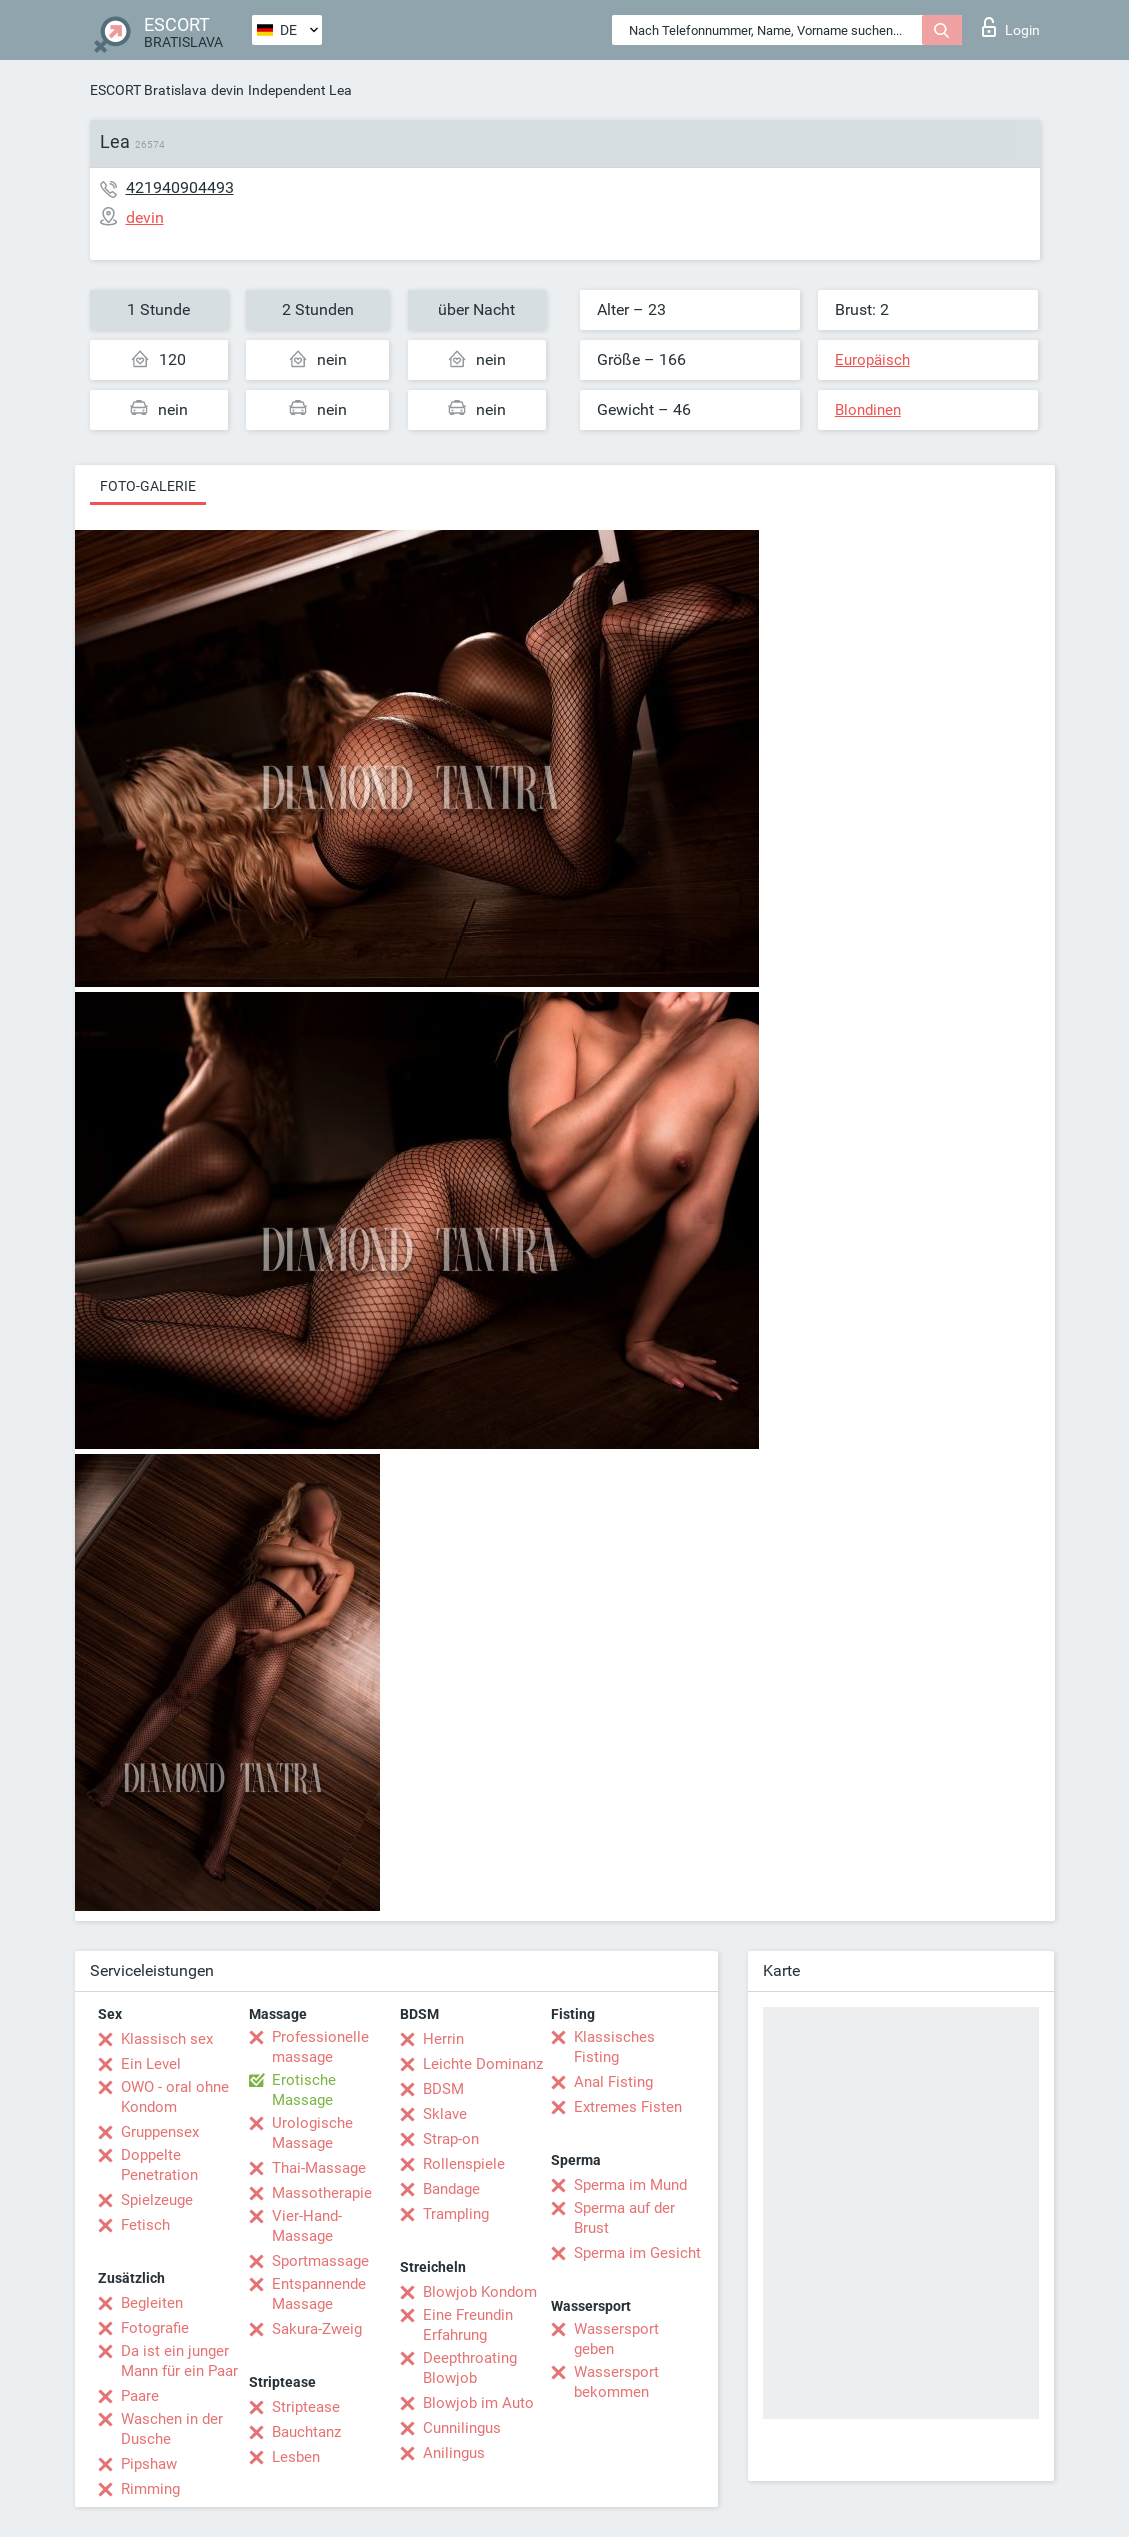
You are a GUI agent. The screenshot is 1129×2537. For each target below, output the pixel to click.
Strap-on (451, 2139)
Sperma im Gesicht (637, 2253)
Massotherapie (322, 2193)
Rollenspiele (464, 2164)
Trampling (456, 2214)
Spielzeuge (157, 2200)
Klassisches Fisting (614, 2047)
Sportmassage (320, 2261)
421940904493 (180, 187)
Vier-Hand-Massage (307, 2226)
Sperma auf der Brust (624, 2218)
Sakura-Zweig (317, 2329)
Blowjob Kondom (480, 2292)
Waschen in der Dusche (172, 2429)
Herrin (443, 2039)
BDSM (443, 2089)
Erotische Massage (304, 2090)
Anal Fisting (613, 2082)
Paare (140, 2396)
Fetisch (145, 2225)
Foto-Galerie (148, 486)
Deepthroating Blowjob (470, 2368)
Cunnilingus (462, 2428)
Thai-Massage (319, 2168)
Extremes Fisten (628, 2107)
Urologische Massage (312, 2133)
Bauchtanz (306, 2432)
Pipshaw (149, 2464)
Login (1011, 27)
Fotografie (155, 2328)
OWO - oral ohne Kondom (175, 2097)
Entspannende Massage (319, 2294)
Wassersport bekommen (616, 2382)
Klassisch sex (167, 2039)
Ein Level (151, 2064)
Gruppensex (160, 2132)
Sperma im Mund (630, 2185)
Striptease (306, 2407)
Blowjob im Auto (478, 2403)
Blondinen (868, 410)
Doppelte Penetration (159, 2165)
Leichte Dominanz (483, 2064)
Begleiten (152, 2303)
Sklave (445, 2114)
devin (227, 90)
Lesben (296, 2457)
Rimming (150, 2489)
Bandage (451, 2189)
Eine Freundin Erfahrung (468, 2325)
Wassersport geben (616, 2339)
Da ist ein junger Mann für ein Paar (179, 2361)
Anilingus (454, 2453)
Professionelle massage (320, 2047)
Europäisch (872, 360)
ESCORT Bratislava (148, 90)
